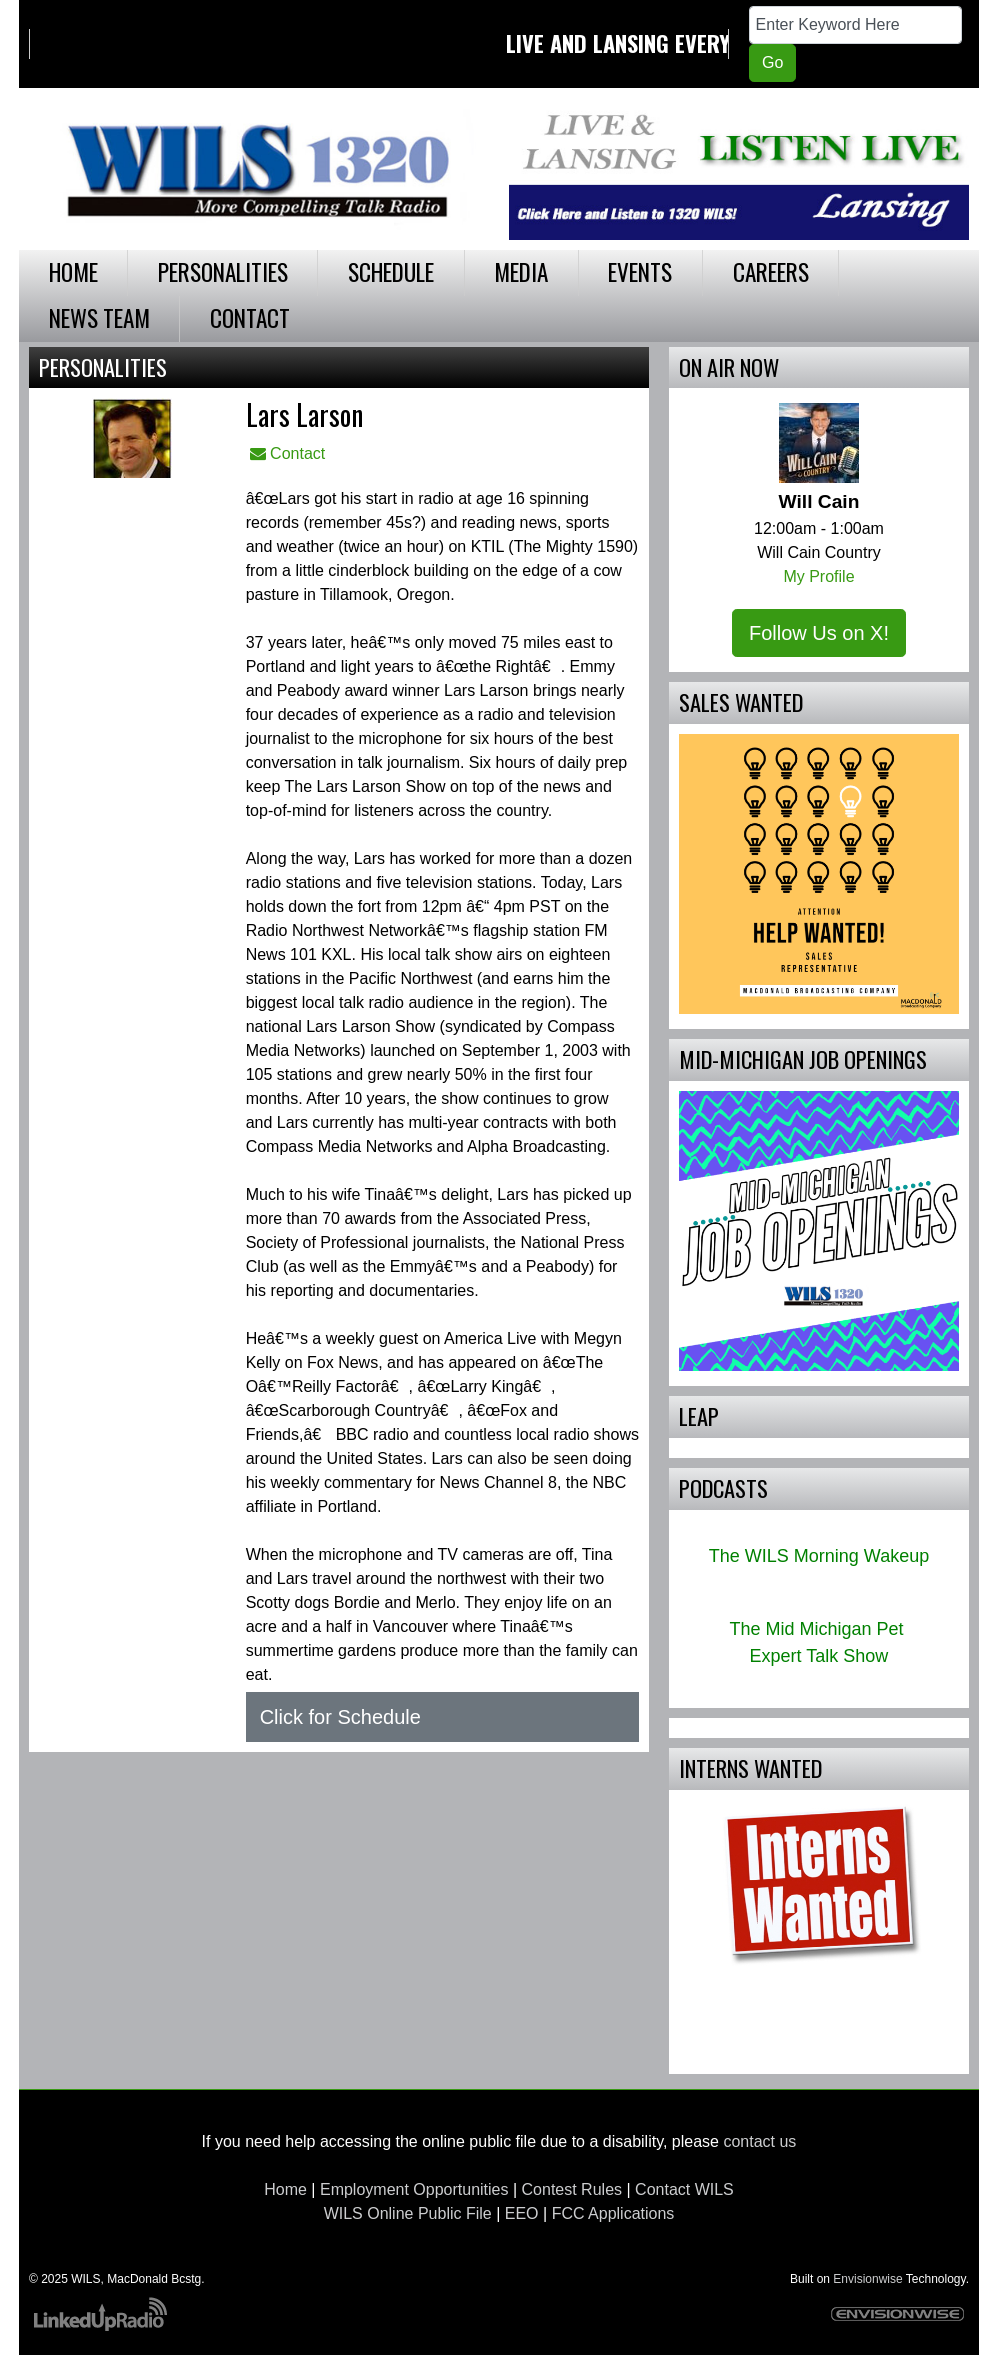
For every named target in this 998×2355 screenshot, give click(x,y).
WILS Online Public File (408, 2213)
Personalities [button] (223, 271)
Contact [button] (250, 317)
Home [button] (73, 271)
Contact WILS (684, 2189)
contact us (759, 2141)
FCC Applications (613, 2213)
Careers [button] (771, 271)
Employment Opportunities (414, 2189)
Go (772, 62)
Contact (288, 453)
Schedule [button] (391, 271)
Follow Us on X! (819, 633)
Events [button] (640, 271)
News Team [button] (99, 317)
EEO (522, 2213)
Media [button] (521, 271)
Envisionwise (867, 2279)
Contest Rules (572, 2189)
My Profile (818, 576)
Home (285, 2189)
